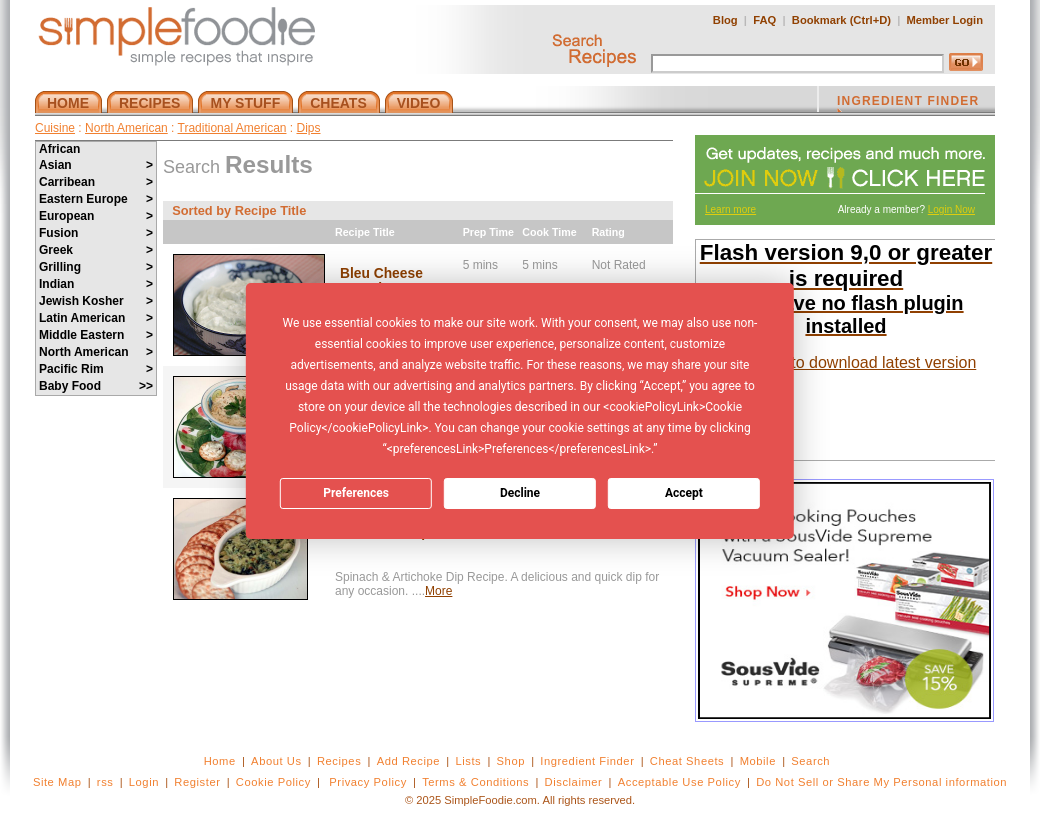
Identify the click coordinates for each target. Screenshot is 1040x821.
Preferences (356, 493)
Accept (684, 493)
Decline (520, 493)
